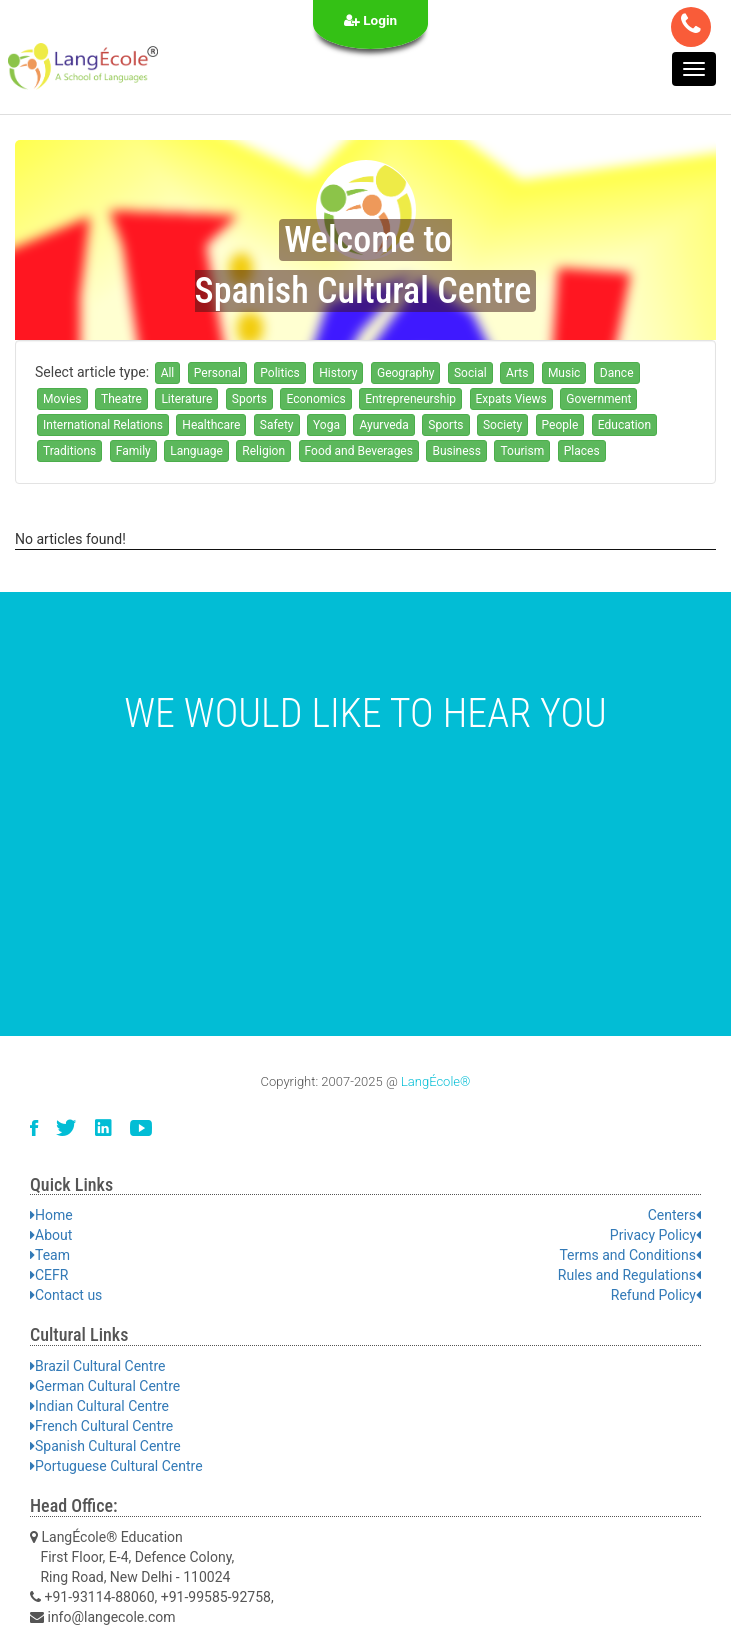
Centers (674, 1215)
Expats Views (511, 399)
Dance (617, 373)
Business (456, 451)
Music (564, 373)
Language (196, 451)
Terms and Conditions (630, 1255)
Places (582, 451)
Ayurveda (383, 425)
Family (133, 451)
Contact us (66, 1295)
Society (502, 425)
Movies (62, 399)
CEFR (49, 1275)
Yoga (326, 425)
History (338, 373)
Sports (249, 399)
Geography (406, 373)
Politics (280, 373)
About (51, 1235)
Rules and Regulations (629, 1275)
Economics (315, 399)
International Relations (103, 425)
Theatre (121, 399)
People (560, 425)
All (168, 373)
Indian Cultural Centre (99, 1406)
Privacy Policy (655, 1235)
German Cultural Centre (105, 1386)
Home (51, 1215)
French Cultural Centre (101, 1426)
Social (470, 373)
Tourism (522, 451)
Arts (517, 373)
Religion (263, 451)
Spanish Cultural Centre (105, 1446)
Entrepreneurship (410, 399)
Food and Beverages (359, 451)
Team (50, 1255)
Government (598, 399)
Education (624, 425)
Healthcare (211, 425)
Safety (277, 425)
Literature (186, 399)
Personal (217, 373)
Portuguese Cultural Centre (116, 1466)
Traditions (69, 451)
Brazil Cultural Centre (97, 1366)
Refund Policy (656, 1295)
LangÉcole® (436, 1081)
